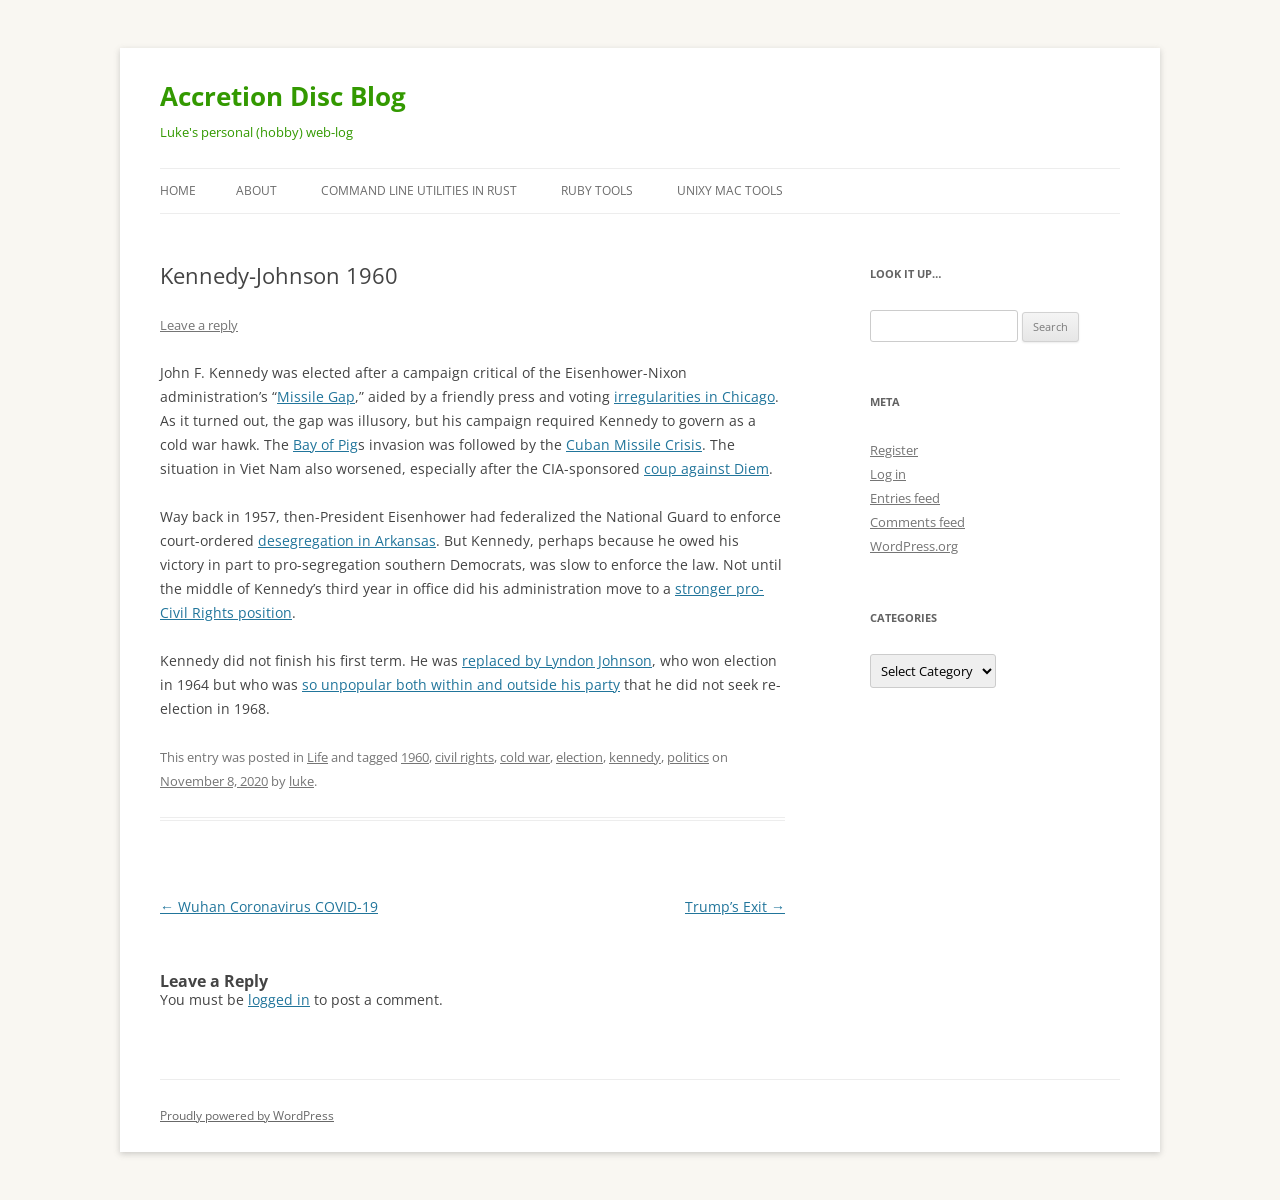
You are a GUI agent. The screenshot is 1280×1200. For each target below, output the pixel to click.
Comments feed (917, 522)
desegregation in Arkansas (347, 540)
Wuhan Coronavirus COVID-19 (269, 906)
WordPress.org (914, 546)
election (579, 757)
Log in (888, 474)
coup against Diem (706, 468)
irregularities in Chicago (694, 396)
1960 (415, 757)
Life (317, 757)
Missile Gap (316, 396)
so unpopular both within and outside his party (461, 684)
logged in (279, 999)
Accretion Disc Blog (283, 96)
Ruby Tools (597, 190)
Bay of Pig (325, 444)
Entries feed (905, 498)
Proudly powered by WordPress (247, 1115)
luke (301, 781)
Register (894, 450)
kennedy (635, 757)
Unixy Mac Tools (730, 190)
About (256, 190)
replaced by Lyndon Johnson (557, 660)
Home (178, 190)
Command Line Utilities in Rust (419, 190)
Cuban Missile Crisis (634, 444)
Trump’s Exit (735, 906)
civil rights (464, 757)
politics (688, 757)
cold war (525, 757)
